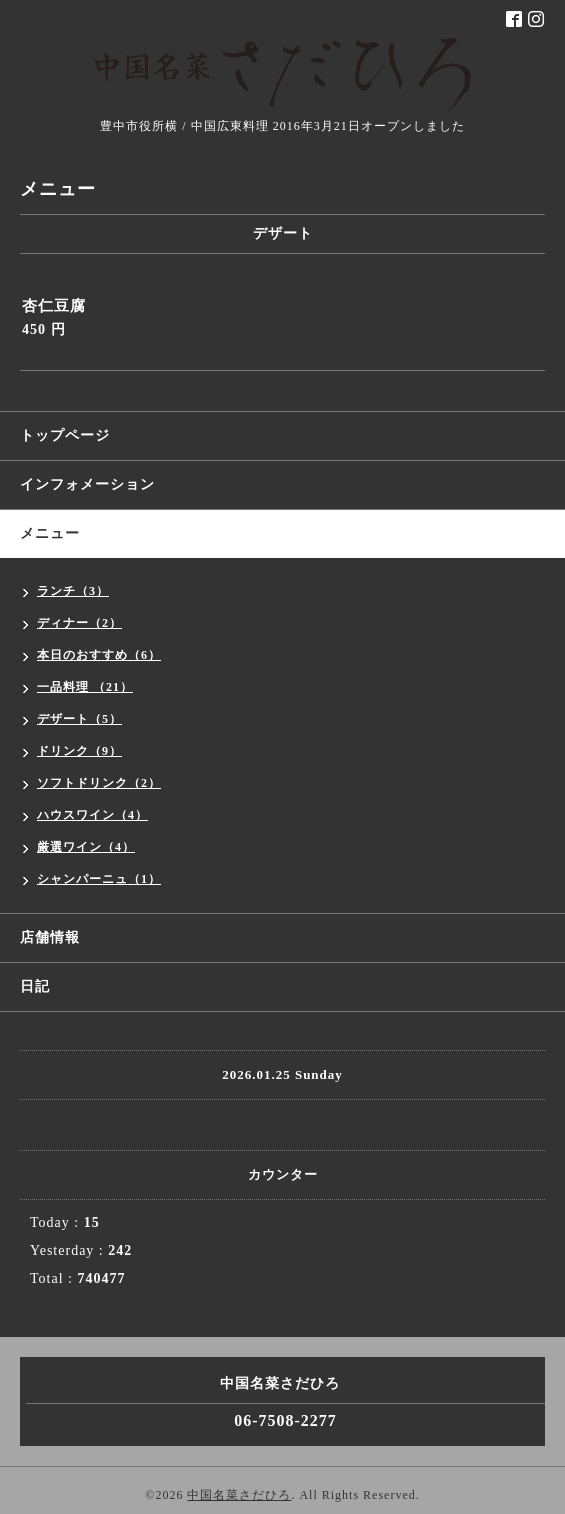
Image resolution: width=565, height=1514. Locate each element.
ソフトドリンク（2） (99, 783)
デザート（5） (79, 719)
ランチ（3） (73, 591)
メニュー (50, 533)
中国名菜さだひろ (239, 1495)
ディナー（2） (79, 623)
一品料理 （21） (85, 687)
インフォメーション (87, 484)
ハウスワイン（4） (92, 815)
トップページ (65, 435)
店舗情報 (50, 937)
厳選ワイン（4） (86, 847)
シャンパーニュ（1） (99, 879)
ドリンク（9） (79, 751)
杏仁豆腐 (54, 306)
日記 (35, 986)
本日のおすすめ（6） (99, 655)
